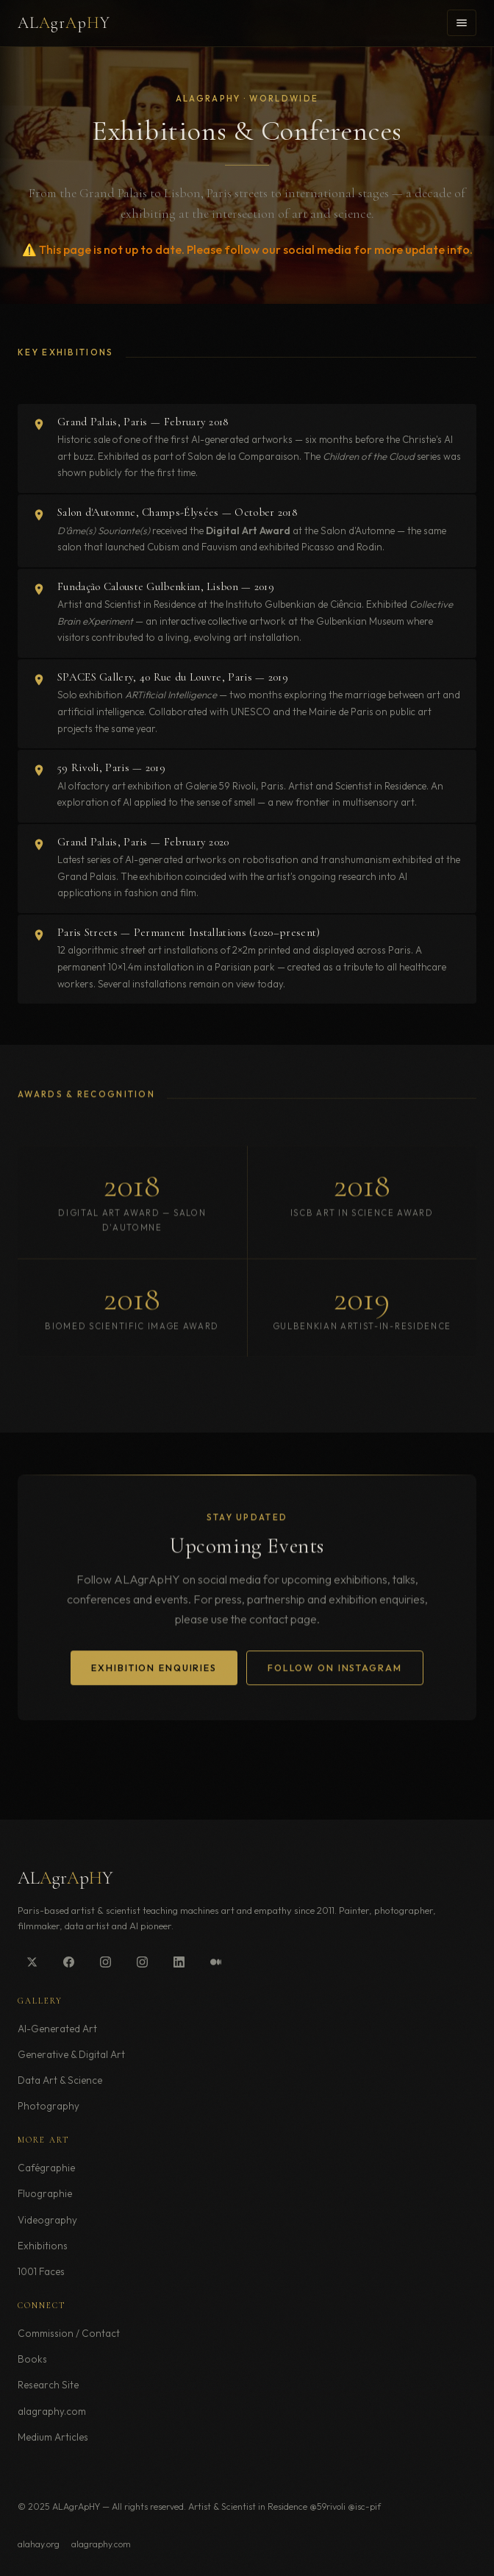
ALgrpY (64, 22)
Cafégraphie (46, 2168)
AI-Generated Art (57, 2028)
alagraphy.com (52, 2411)
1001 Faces (41, 2271)
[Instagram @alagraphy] (105, 1962)
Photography (48, 2106)
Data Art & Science (60, 2080)
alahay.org (39, 2544)
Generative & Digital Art (71, 2054)
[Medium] (215, 1962)
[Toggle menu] (461, 23)
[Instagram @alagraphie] (142, 1962)
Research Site (48, 2385)
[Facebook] (68, 1962)
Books (32, 2359)
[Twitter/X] (32, 1962)
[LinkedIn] (179, 1962)
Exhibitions (43, 2246)
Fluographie (45, 2193)
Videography (47, 2220)
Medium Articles (53, 2437)
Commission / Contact (69, 2333)
